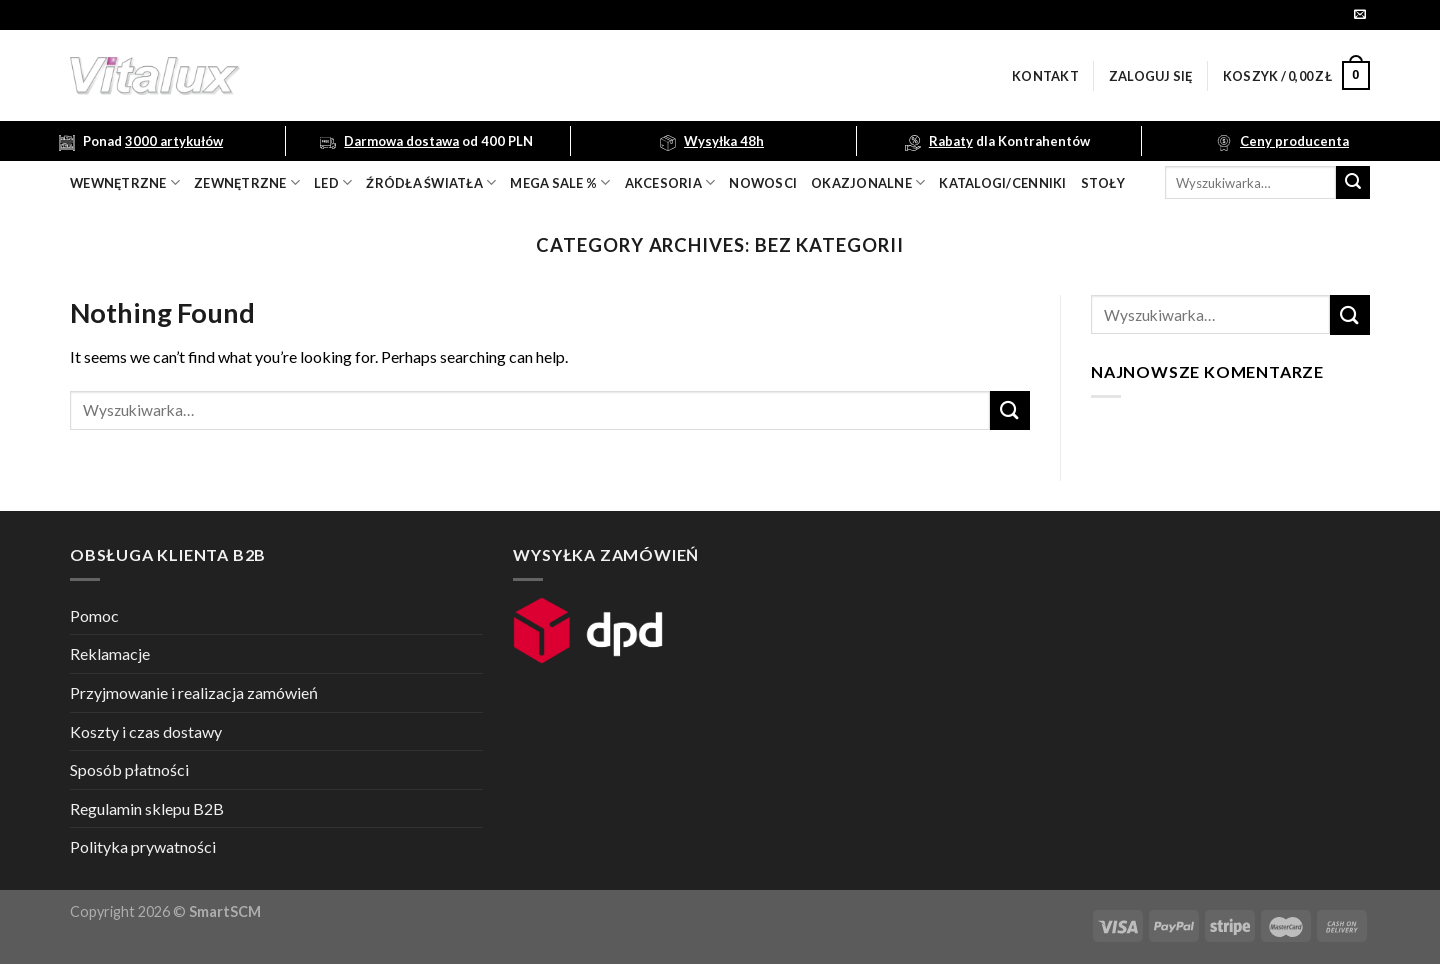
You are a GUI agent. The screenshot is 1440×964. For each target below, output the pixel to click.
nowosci (763, 183)
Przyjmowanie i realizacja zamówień (194, 692)
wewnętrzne (125, 182)
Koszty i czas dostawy (146, 731)
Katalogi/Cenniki (1002, 183)
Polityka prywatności (143, 846)
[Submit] (1353, 183)
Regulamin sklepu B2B (147, 808)
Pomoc (94, 615)
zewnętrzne (247, 182)
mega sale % (560, 182)
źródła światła (431, 182)
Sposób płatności (129, 769)
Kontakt (1045, 76)
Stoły (1103, 183)
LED (333, 182)
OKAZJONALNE (868, 182)
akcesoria (670, 182)
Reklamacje (110, 653)
